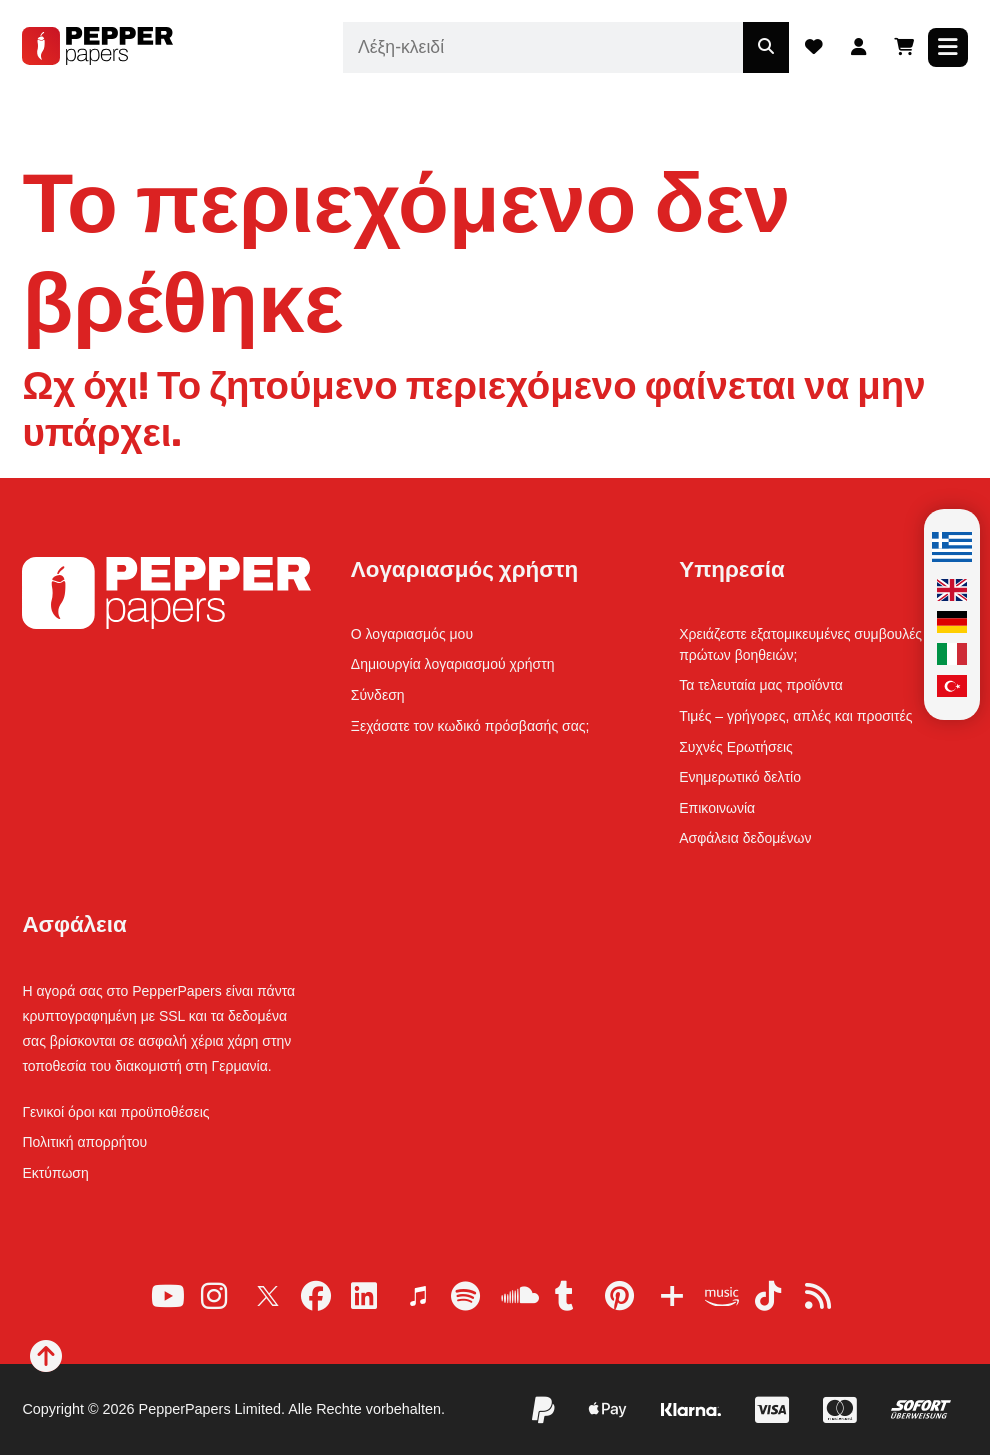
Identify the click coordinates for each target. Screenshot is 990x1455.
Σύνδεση (378, 695)
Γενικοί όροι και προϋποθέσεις (115, 1112)
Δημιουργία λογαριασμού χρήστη (453, 664)
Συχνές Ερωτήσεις (736, 747)
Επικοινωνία (717, 808)
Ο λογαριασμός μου (412, 634)
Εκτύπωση (55, 1173)
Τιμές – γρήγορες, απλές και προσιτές (795, 716)
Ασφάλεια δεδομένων (745, 838)
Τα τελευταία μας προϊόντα (761, 685)
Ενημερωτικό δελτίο (740, 777)
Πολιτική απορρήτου (84, 1142)
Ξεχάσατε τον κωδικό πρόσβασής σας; (470, 726)
